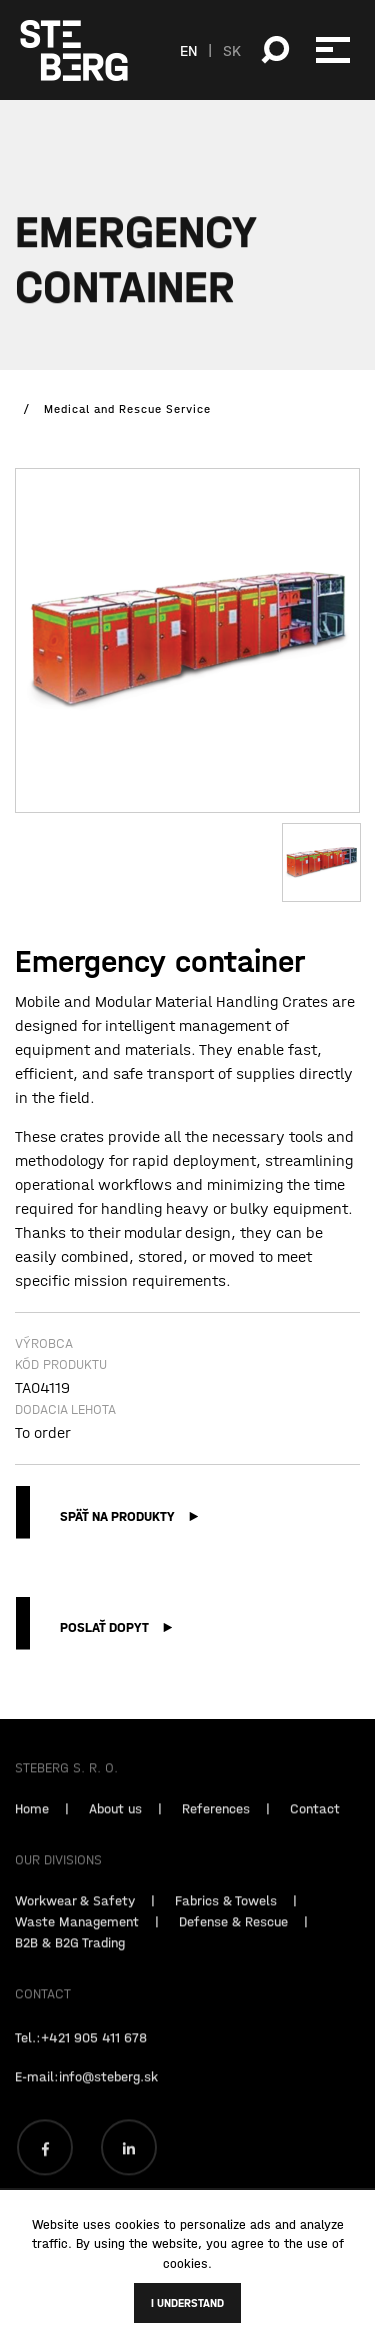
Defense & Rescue (233, 1940)
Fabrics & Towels (226, 1919)
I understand (187, 2303)
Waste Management (77, 1940)
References (216, 1827)
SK (232, 50)
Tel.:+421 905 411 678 (81, 2056)
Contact (315, 1827)
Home (32, 1827)
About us (115, 1827)
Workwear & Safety (75, 1919)
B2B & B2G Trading (70, 1961)
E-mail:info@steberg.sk (86, 2095)
